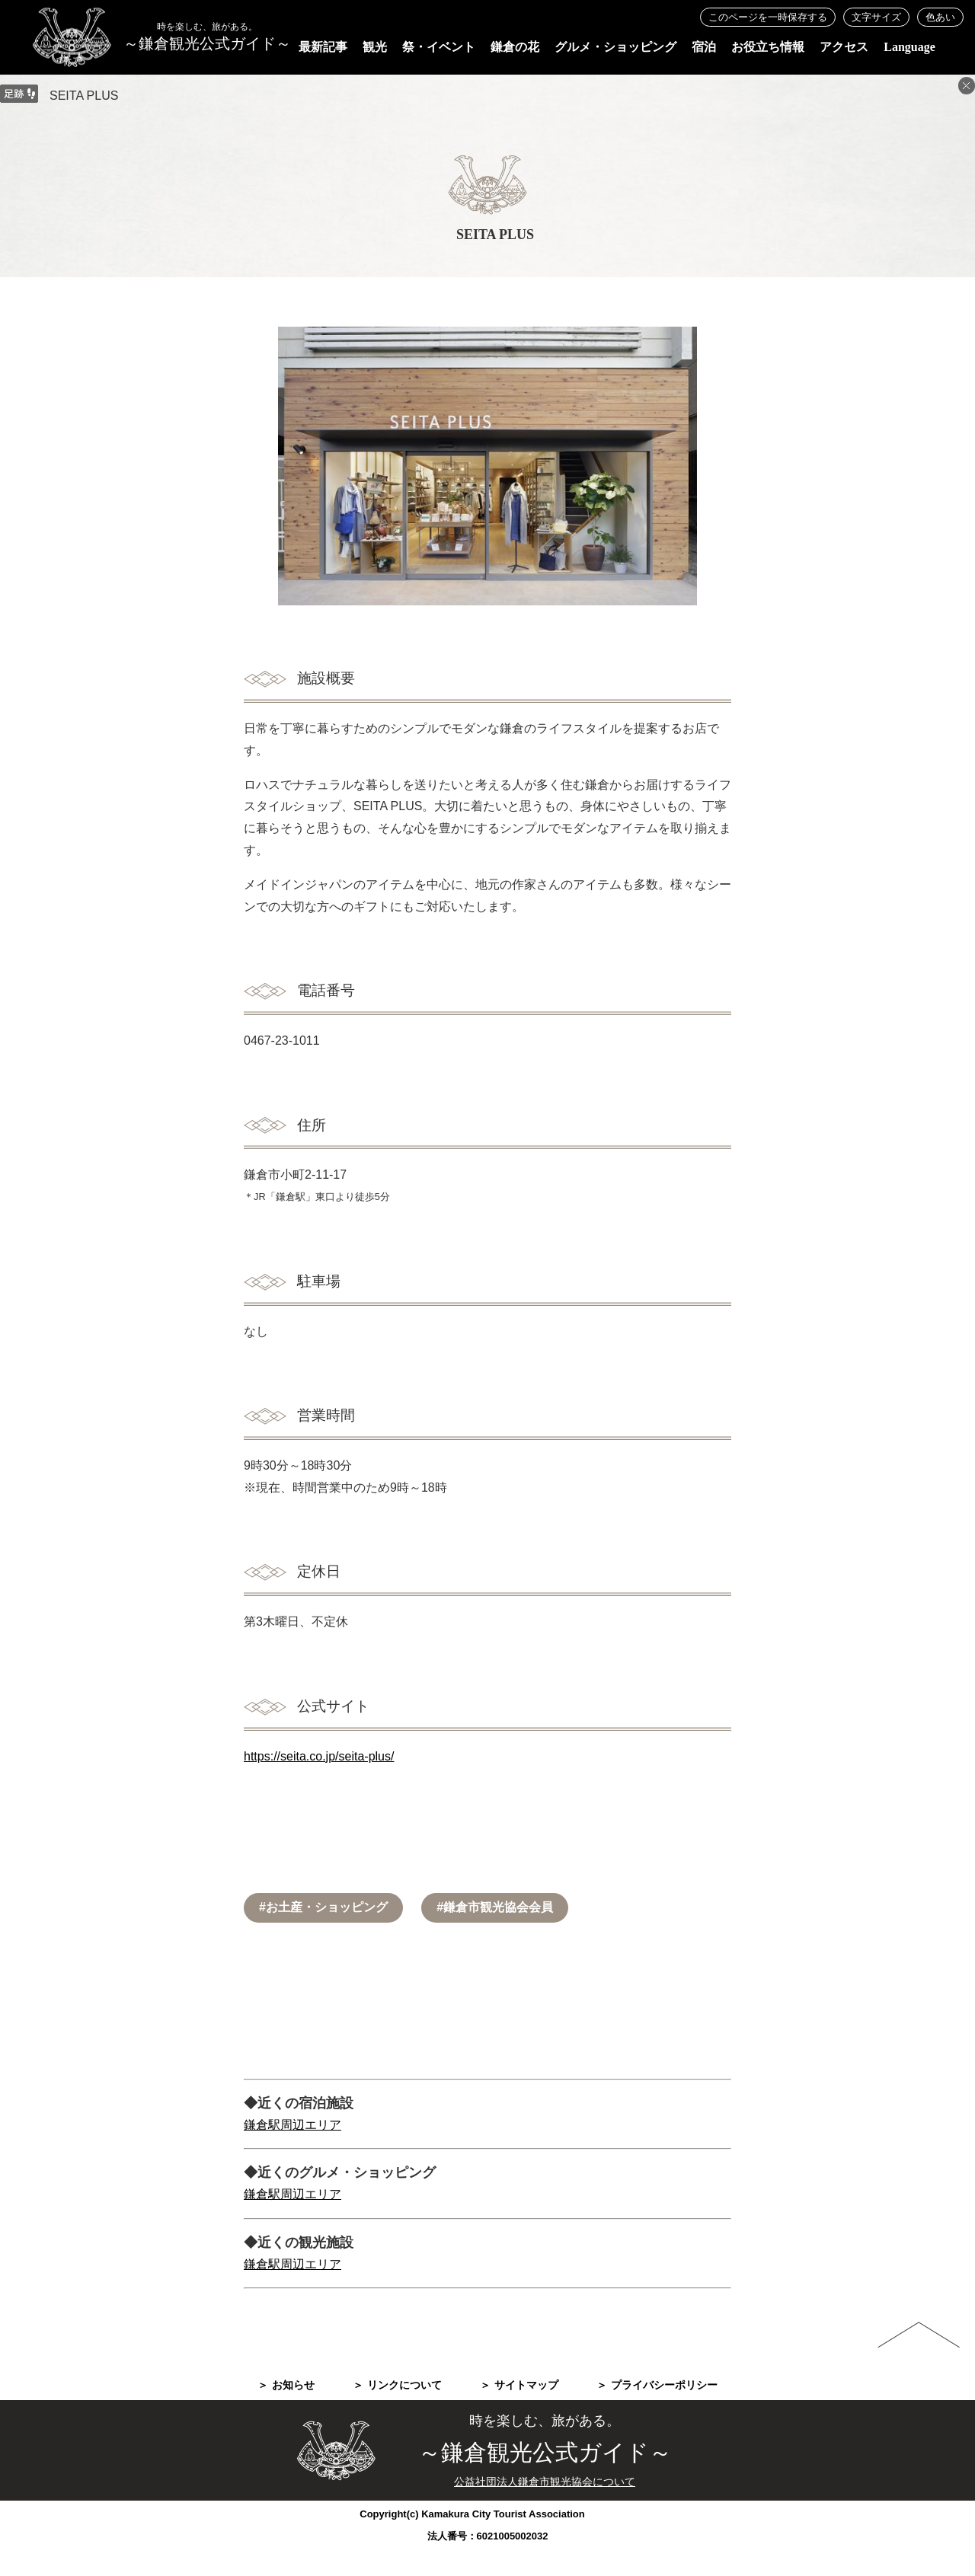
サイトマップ (526, 2385)
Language (909, 46)
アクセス (844, 46)
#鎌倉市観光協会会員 (494, 1907)
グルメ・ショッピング (615, 46)
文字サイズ (876, 17)
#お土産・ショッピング (323, 1907)
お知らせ (293, 2385)
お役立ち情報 (767, 46)
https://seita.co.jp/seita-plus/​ (319, 1756)
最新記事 (323, 46)
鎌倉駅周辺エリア (292, 2124)
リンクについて (404, 2385)
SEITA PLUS (84, 95)
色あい (940, 17)
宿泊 (704, 46)
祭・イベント (438, 46)
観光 (375, 46)
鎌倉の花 (515, 46)
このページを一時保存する (767, 17)
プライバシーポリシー (664, 2385)
